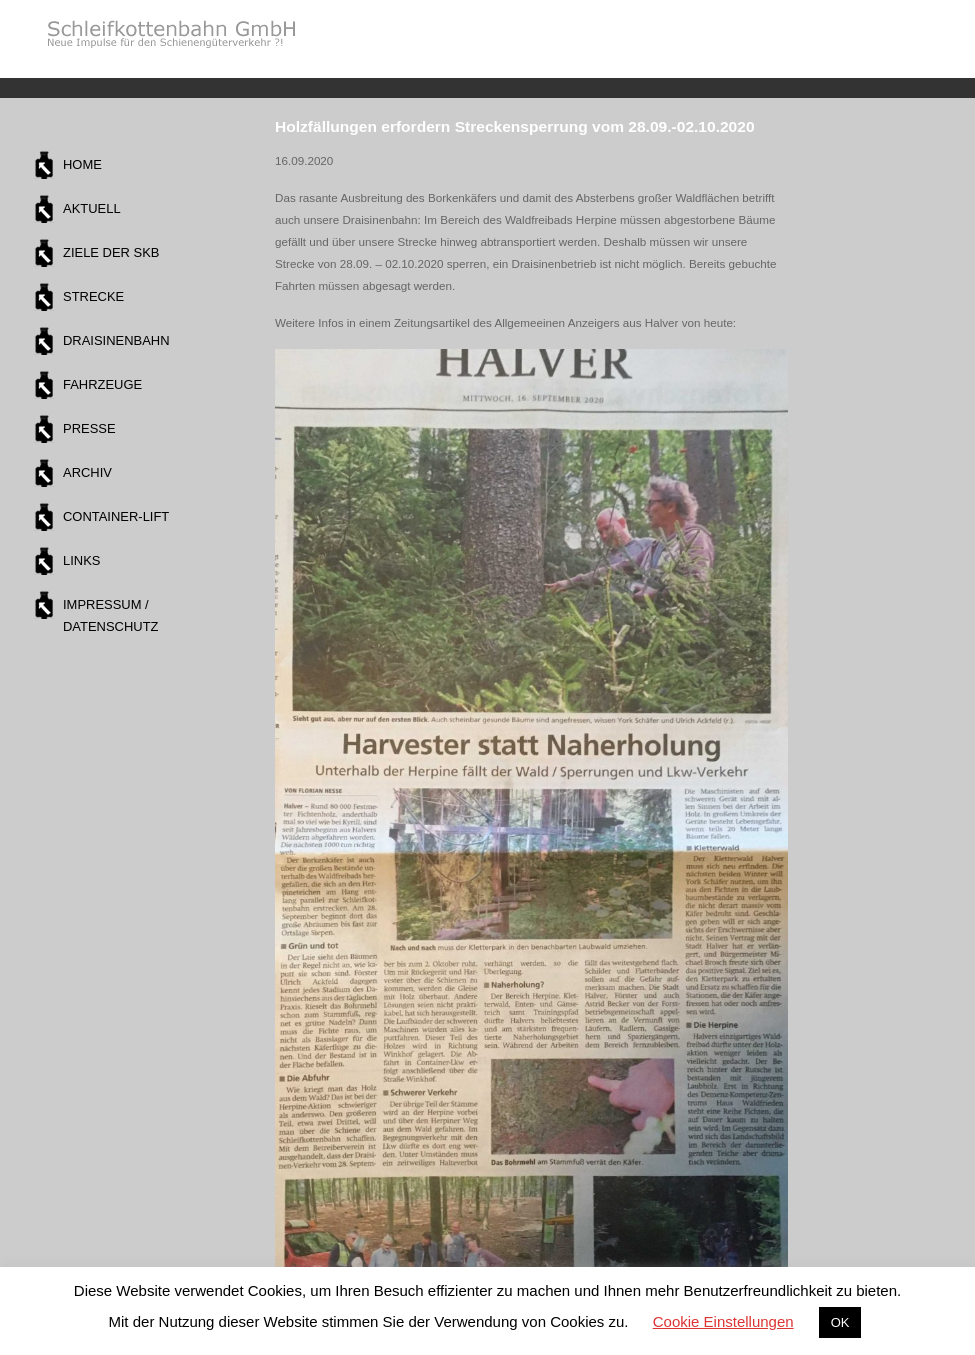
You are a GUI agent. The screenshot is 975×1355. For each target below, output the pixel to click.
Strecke (93, 296)
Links (81, 560)
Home (82, 164)
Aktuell (92, 208)
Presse (89, 428)
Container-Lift (116, 516)
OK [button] (840, 1322)
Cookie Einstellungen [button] (723, 1321)
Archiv (87, 472)
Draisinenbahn (116, 340)
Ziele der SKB (111, 252)
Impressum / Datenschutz (110, 615)
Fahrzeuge (102, 384)
